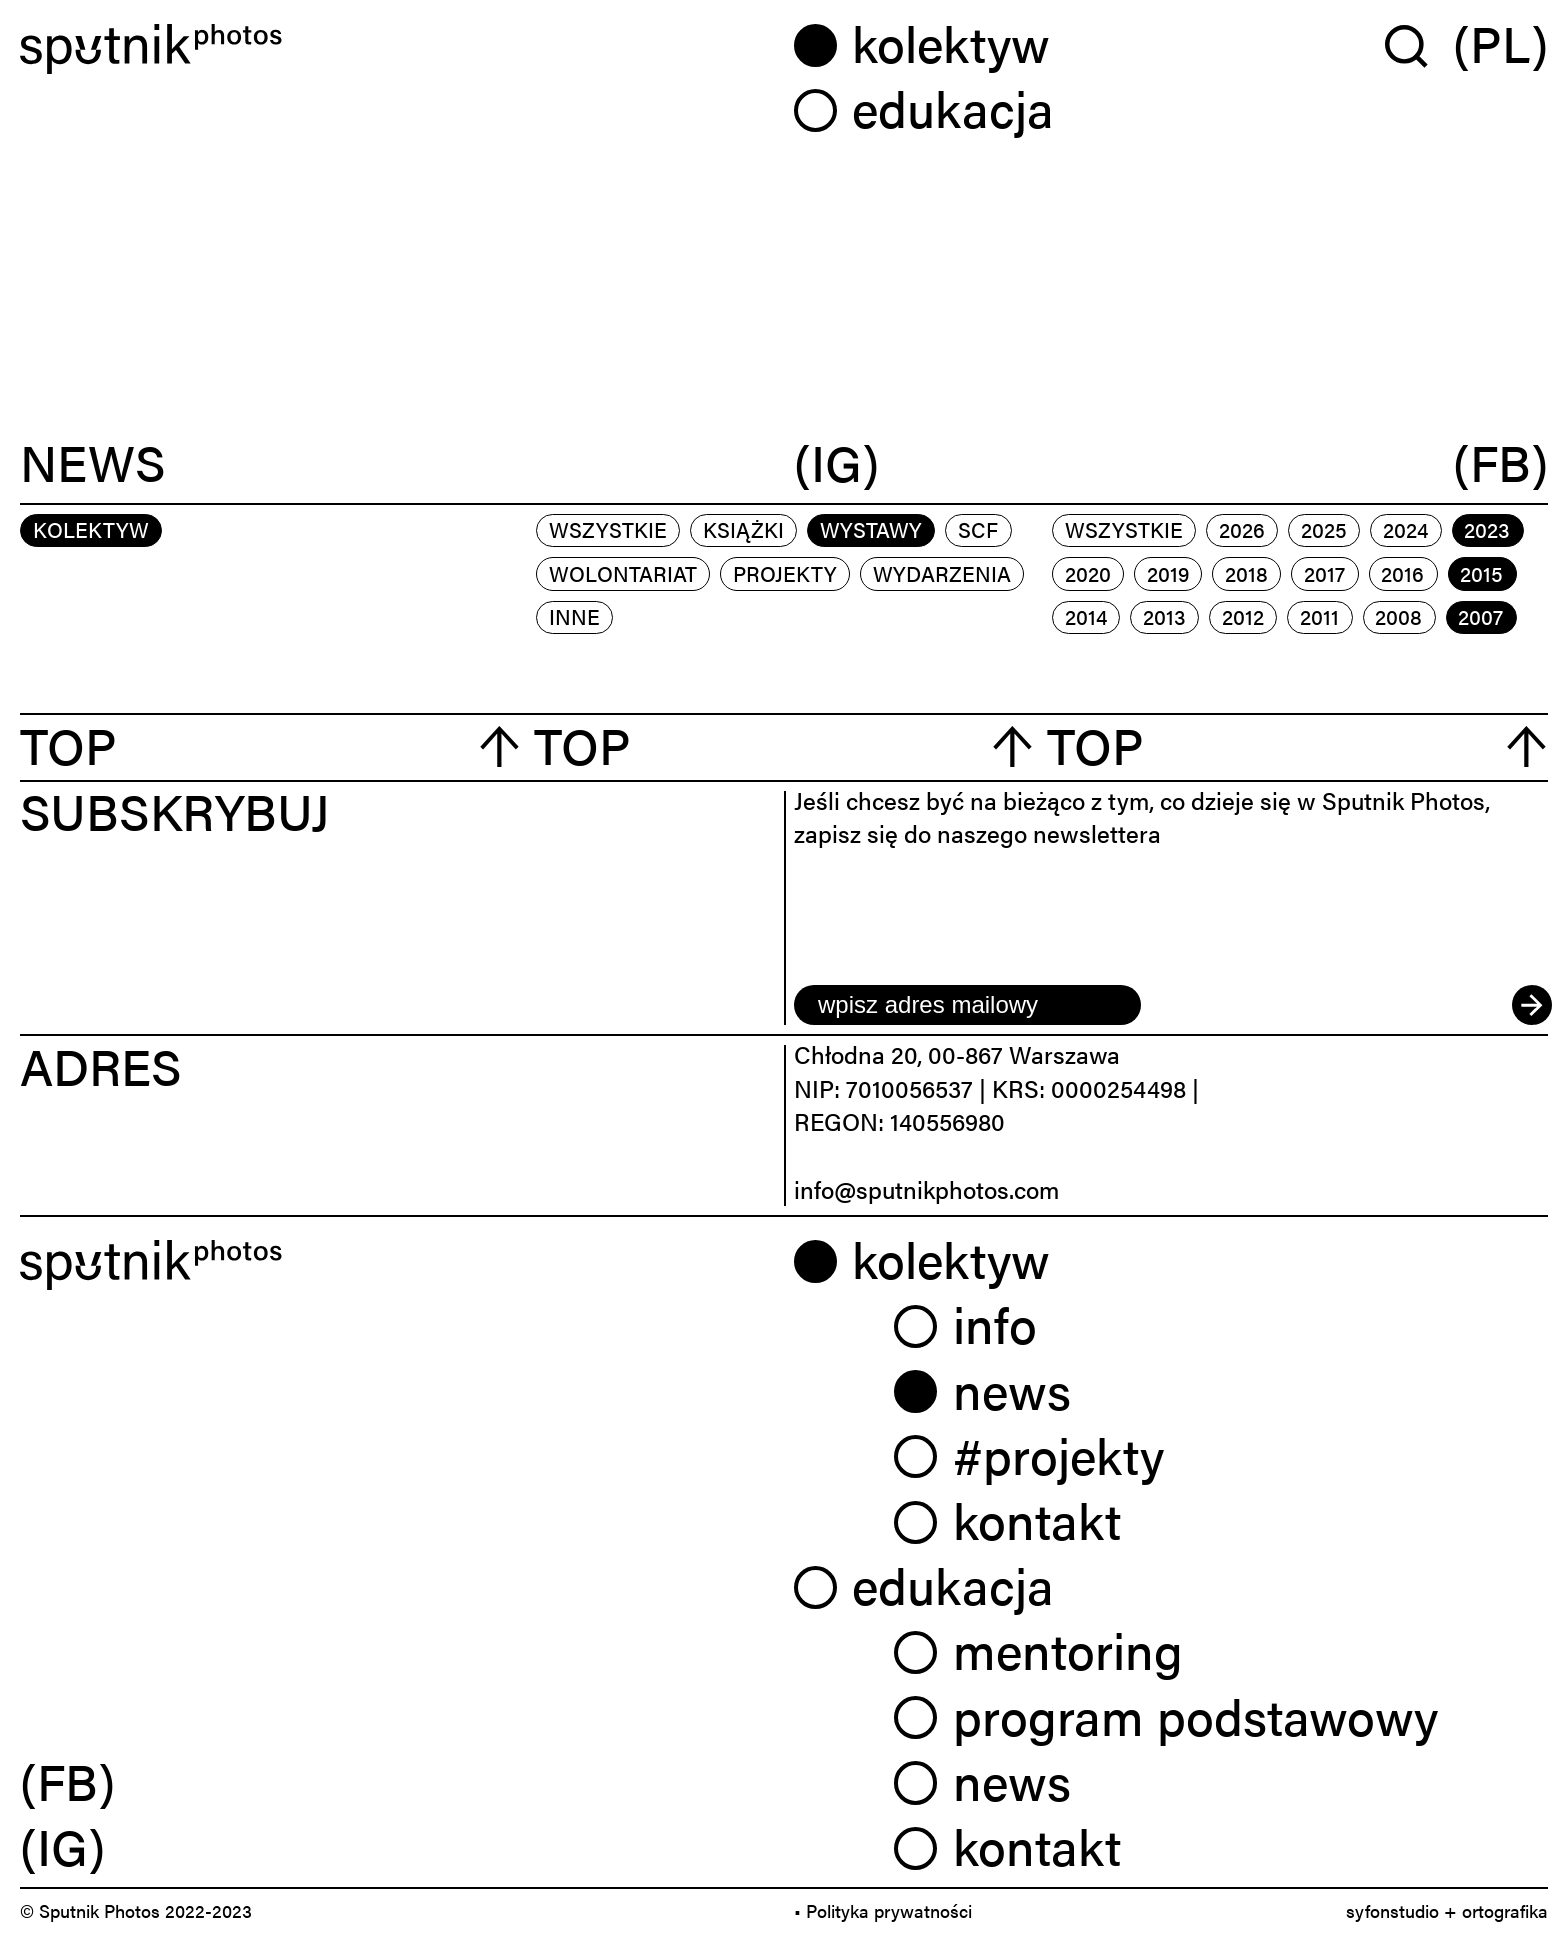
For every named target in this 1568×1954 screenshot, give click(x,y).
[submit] (1530, 1005)
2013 (1164, 616)
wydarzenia (942, 573)
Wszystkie (608, 529)
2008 (1398, 616)
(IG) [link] (62, 1845)
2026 (1242, 529)
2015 (1481, 573)
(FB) (1500, 463)
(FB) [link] (67, 1780)
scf (978, 529)
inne (574, 616)
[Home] (397, 49)
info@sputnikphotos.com (926, 1189)
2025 (1324, 529)
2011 (1319, 616)
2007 (1480, 616)
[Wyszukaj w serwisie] (1419, 45)
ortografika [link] (1505, 1910)
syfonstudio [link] (1392, 1910)
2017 (1324, 573)
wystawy (871, 529)
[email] (967, 1005)
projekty (785, 573)
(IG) (836, 463)
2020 (1088, 573)
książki (743, 529)
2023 (1487, 529)
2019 (1168, 573)
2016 (1402, 573)
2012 (1243, 616)
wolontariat (623, 573)
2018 (1246, 573)
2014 (1086, 616)
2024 (1405, 529)
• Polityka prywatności (883, 1910)
